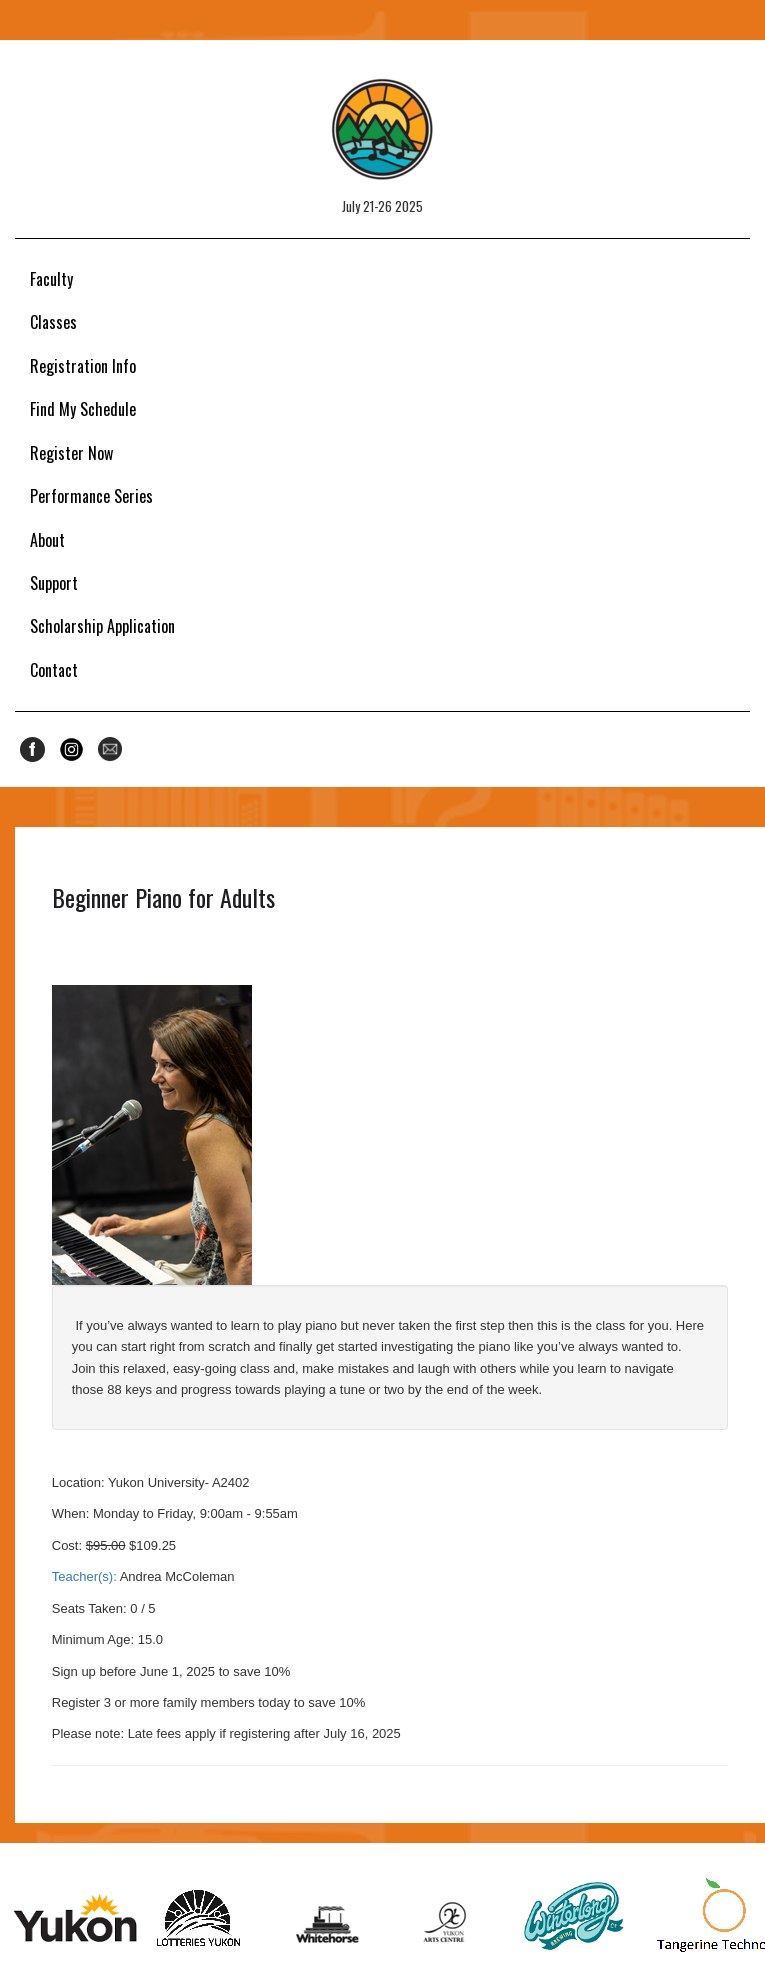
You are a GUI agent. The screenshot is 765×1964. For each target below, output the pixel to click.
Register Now (71, 453)
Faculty (51, 279)
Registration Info (83, 366)
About (47, 540)
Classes (53, 322)
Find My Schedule (83, 409)
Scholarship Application (102, 626)
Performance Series (91, 496)
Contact (54, 670)
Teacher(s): (84, 1576)
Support (54, 583)
